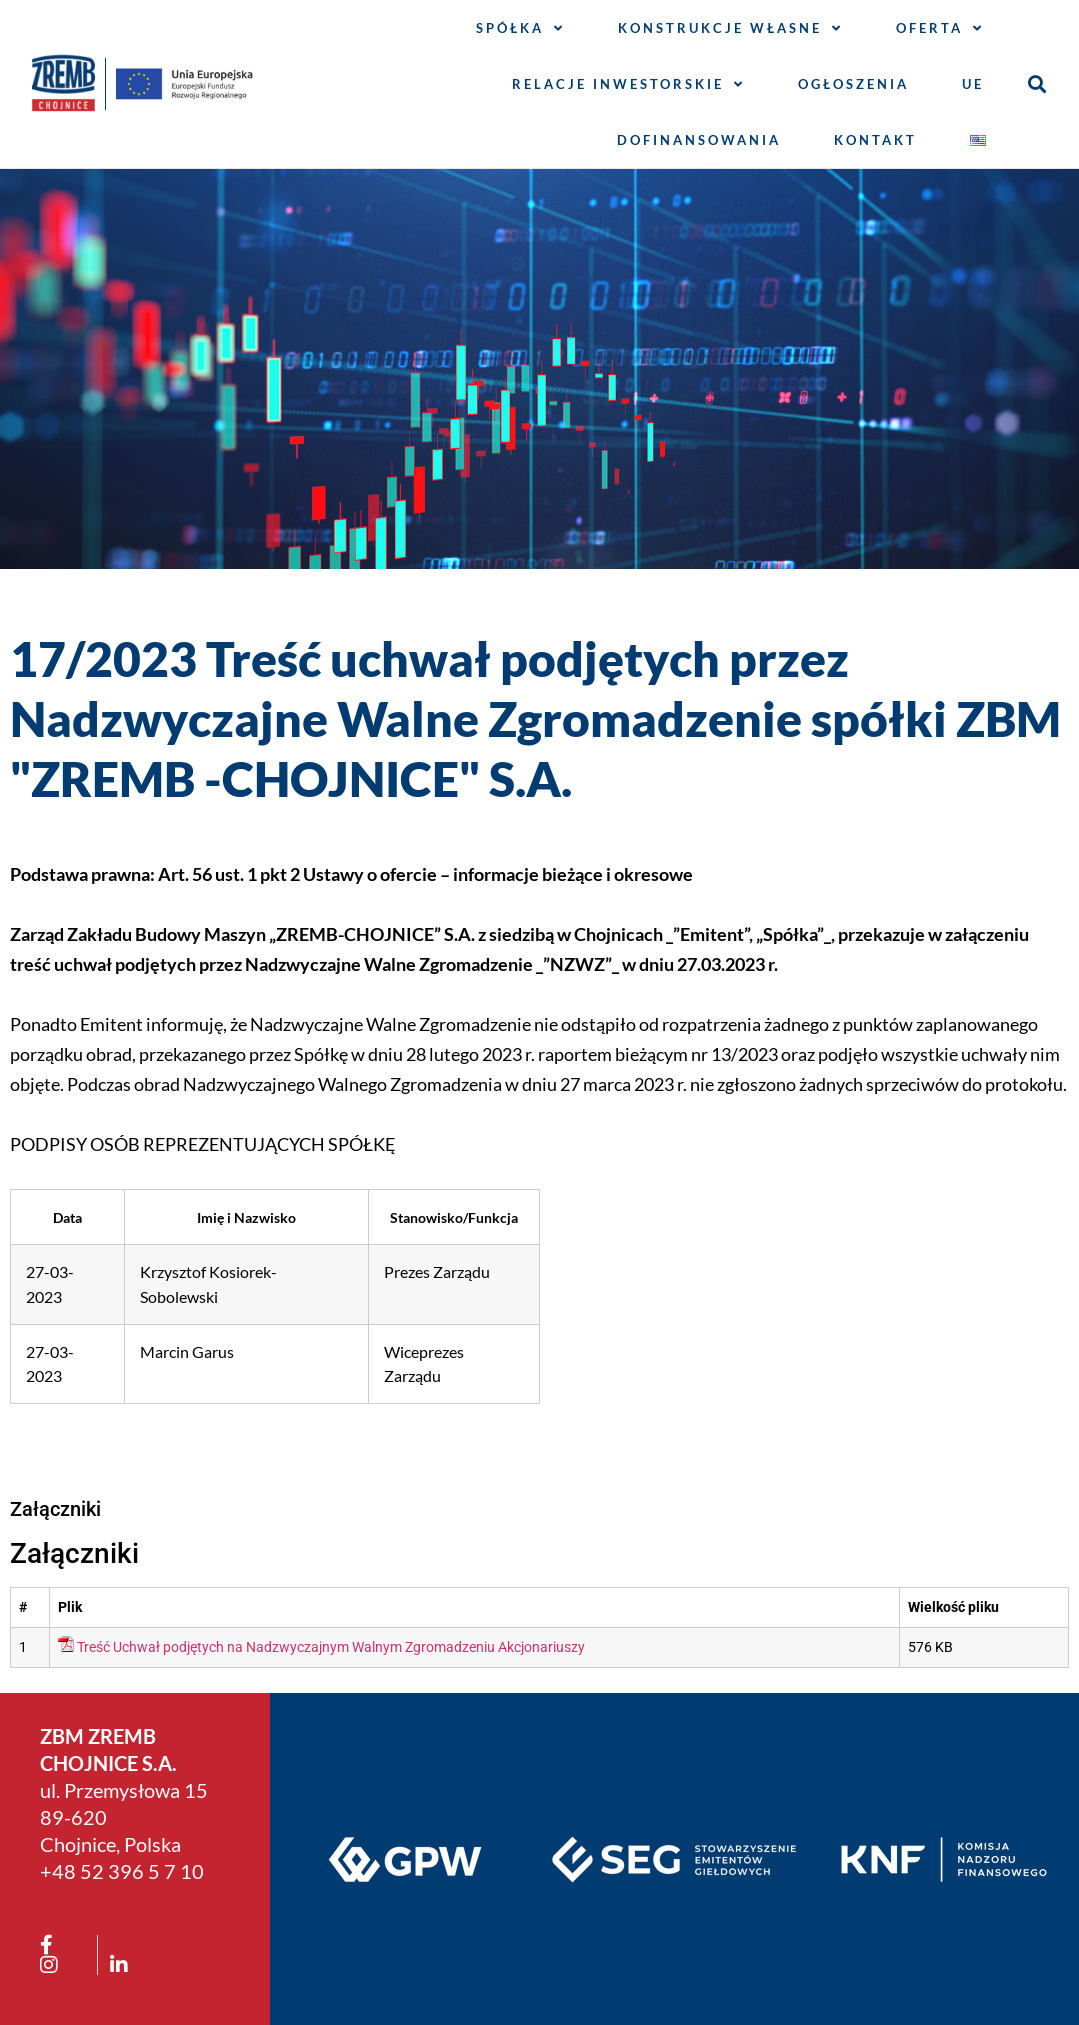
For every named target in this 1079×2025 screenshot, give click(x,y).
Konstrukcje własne (730, 28)
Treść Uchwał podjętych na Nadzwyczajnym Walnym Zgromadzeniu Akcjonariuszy (331, 1647)
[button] (1036, 84)
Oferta (940, 28)
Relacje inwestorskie (628, 84)
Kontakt (875, 140)
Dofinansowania (699, 140)
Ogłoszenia (853, 84)
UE (973, 84)
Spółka (520, 28)
